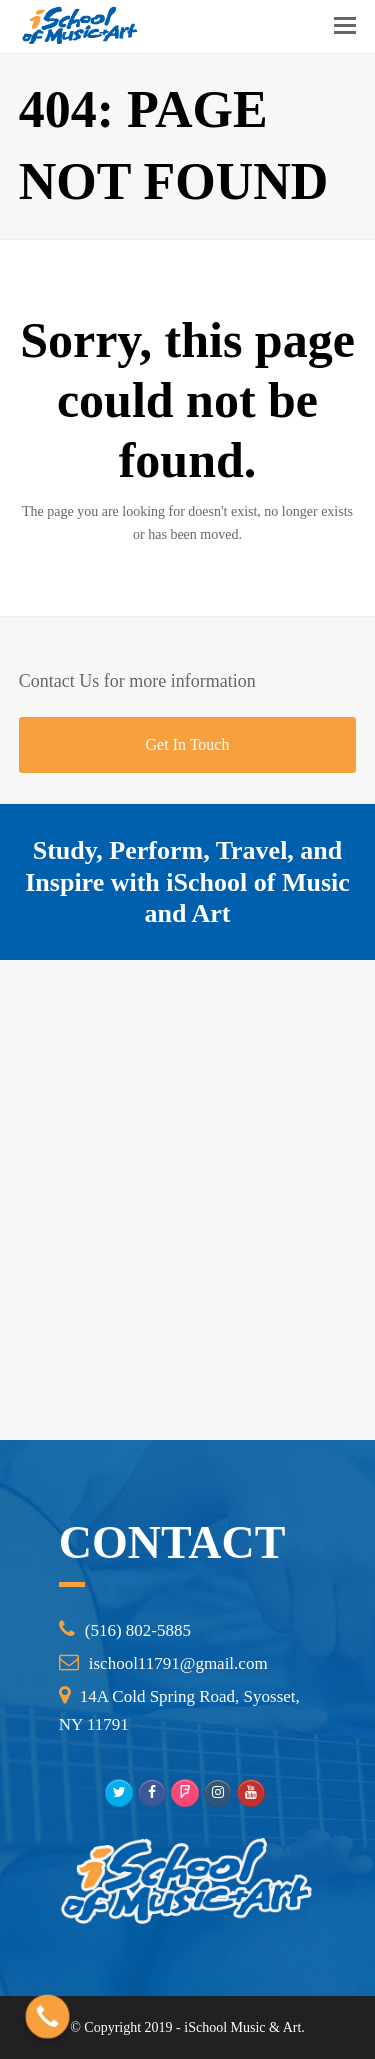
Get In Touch (188, 744)
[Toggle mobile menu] (345, 26)
